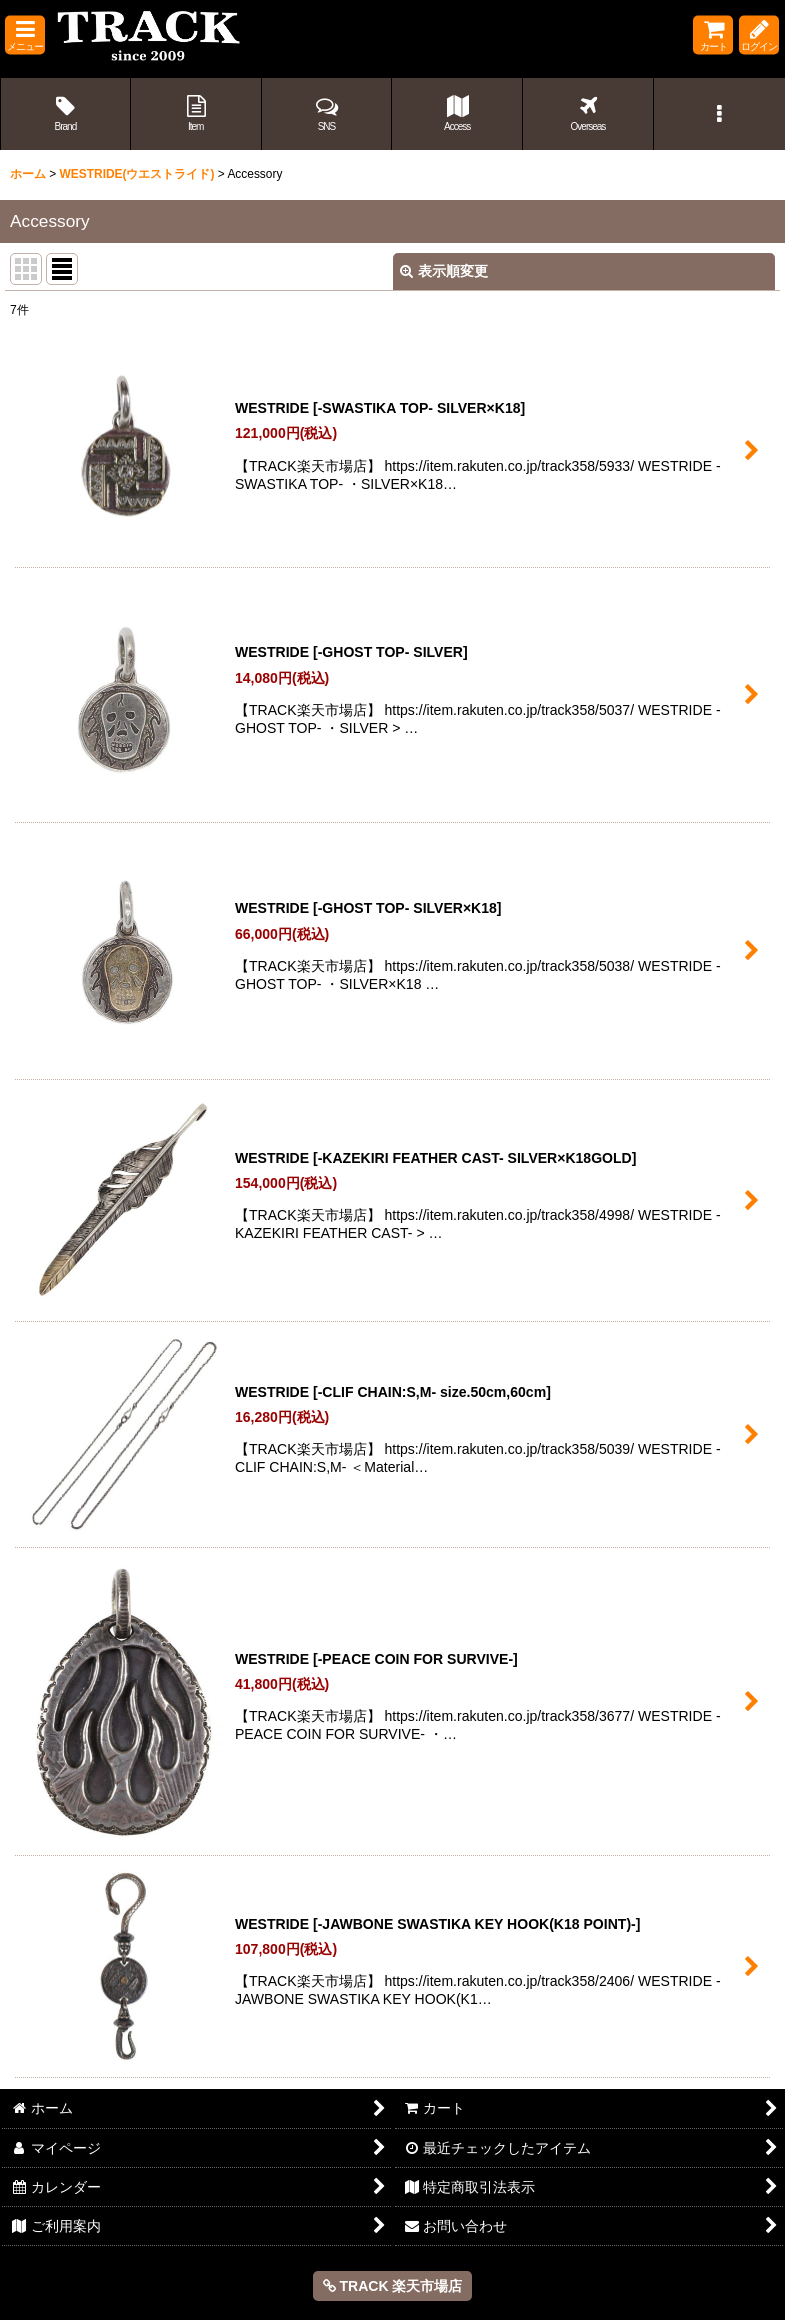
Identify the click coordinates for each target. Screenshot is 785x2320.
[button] (25, 35)
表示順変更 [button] (444, 271)
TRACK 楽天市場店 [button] (393, 2286)
